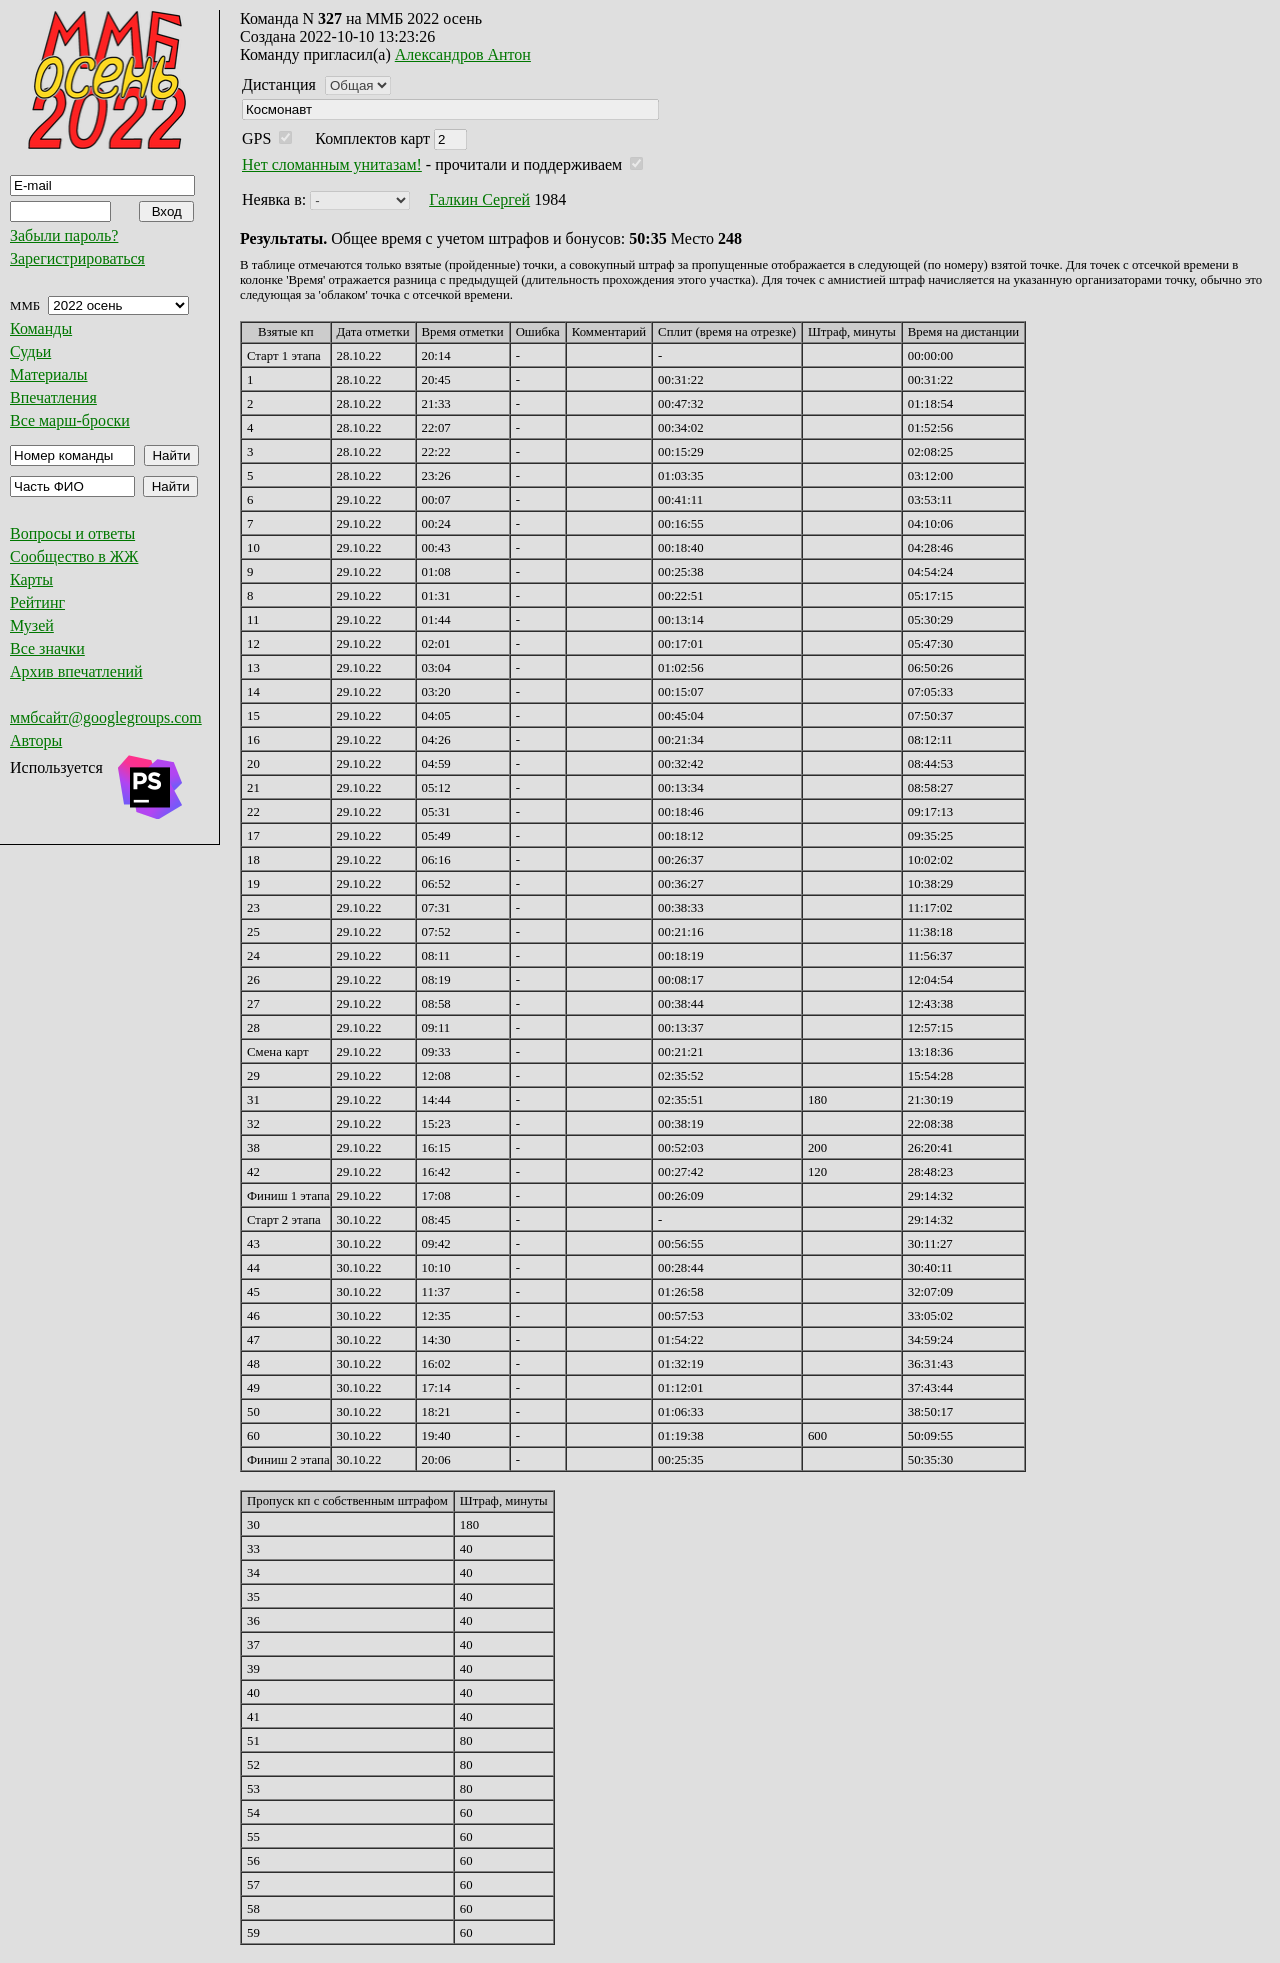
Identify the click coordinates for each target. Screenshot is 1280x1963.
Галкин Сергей (479, 199)
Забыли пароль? (64, 235)
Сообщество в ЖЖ (74, 556)
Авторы (36, 740)
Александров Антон (463, 54)
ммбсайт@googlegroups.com (106, 717)
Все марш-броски (70, 420)
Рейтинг (37, 602)
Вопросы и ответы (72, 533)
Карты (31, 579)
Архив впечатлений (76, 671)
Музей (32, 625)
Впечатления (53, 397)
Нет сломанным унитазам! (332, 164)
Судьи (30, 351)
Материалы (49, 374)
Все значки (47, 648)
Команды (41, 328)
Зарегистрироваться (77, 258)
